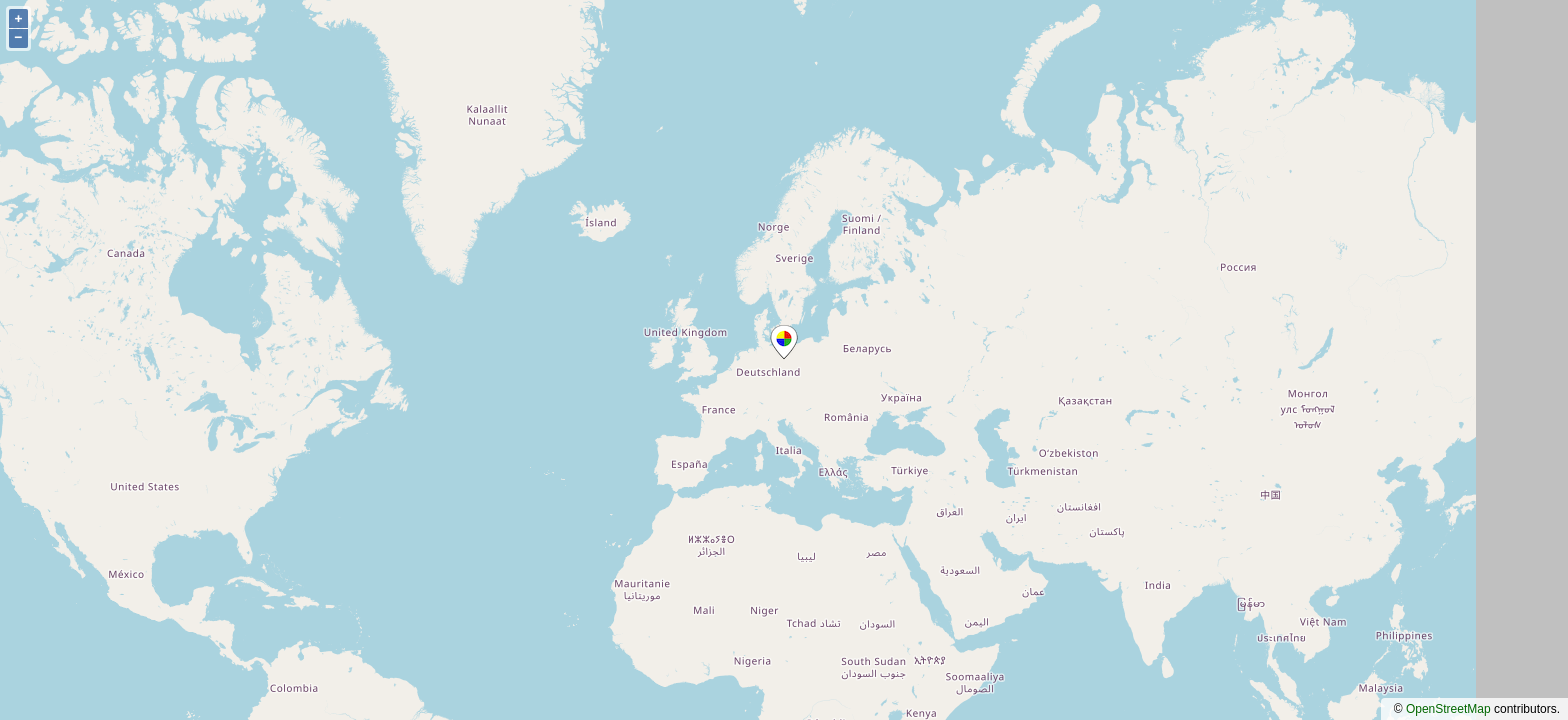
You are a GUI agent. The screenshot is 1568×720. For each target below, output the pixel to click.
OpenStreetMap (1448, 709)
